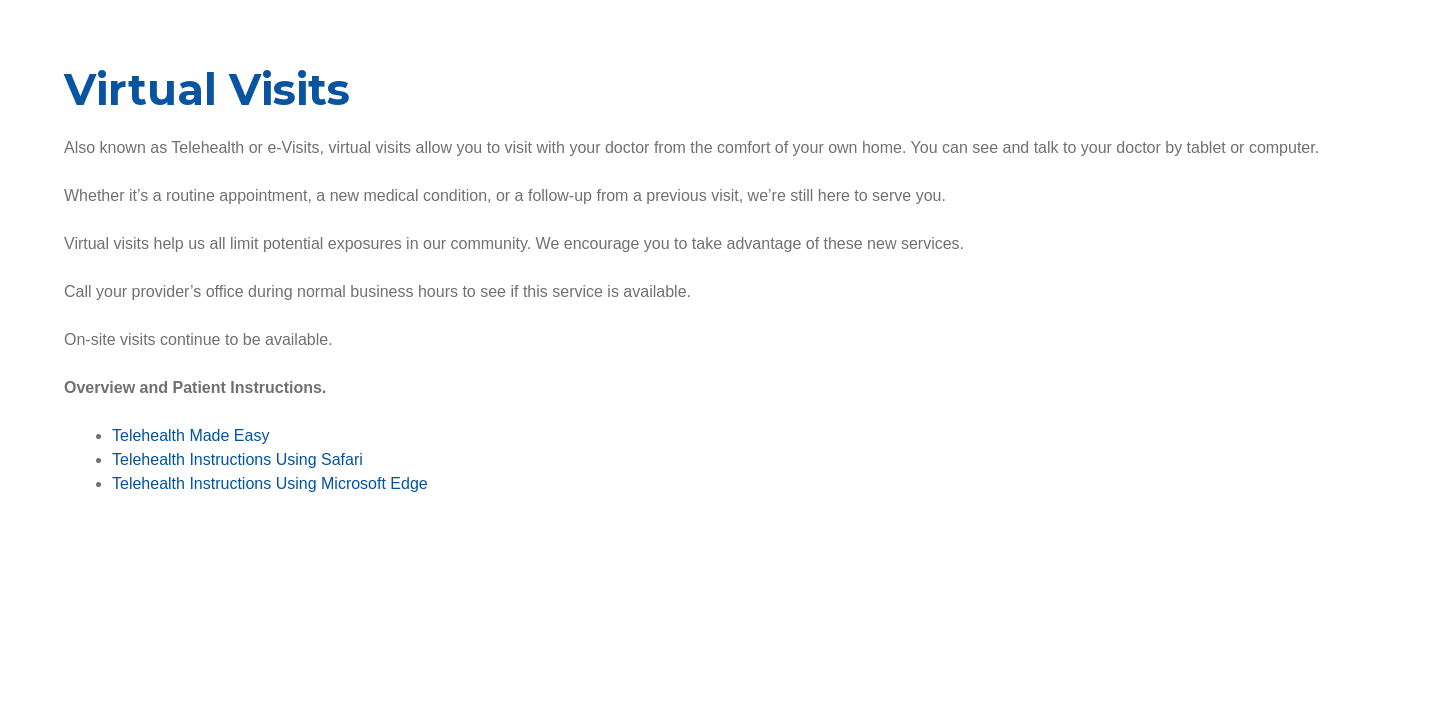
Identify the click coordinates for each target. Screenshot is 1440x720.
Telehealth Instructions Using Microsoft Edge (270, 483)
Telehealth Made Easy (190, 435)
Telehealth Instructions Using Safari (237, 459)
